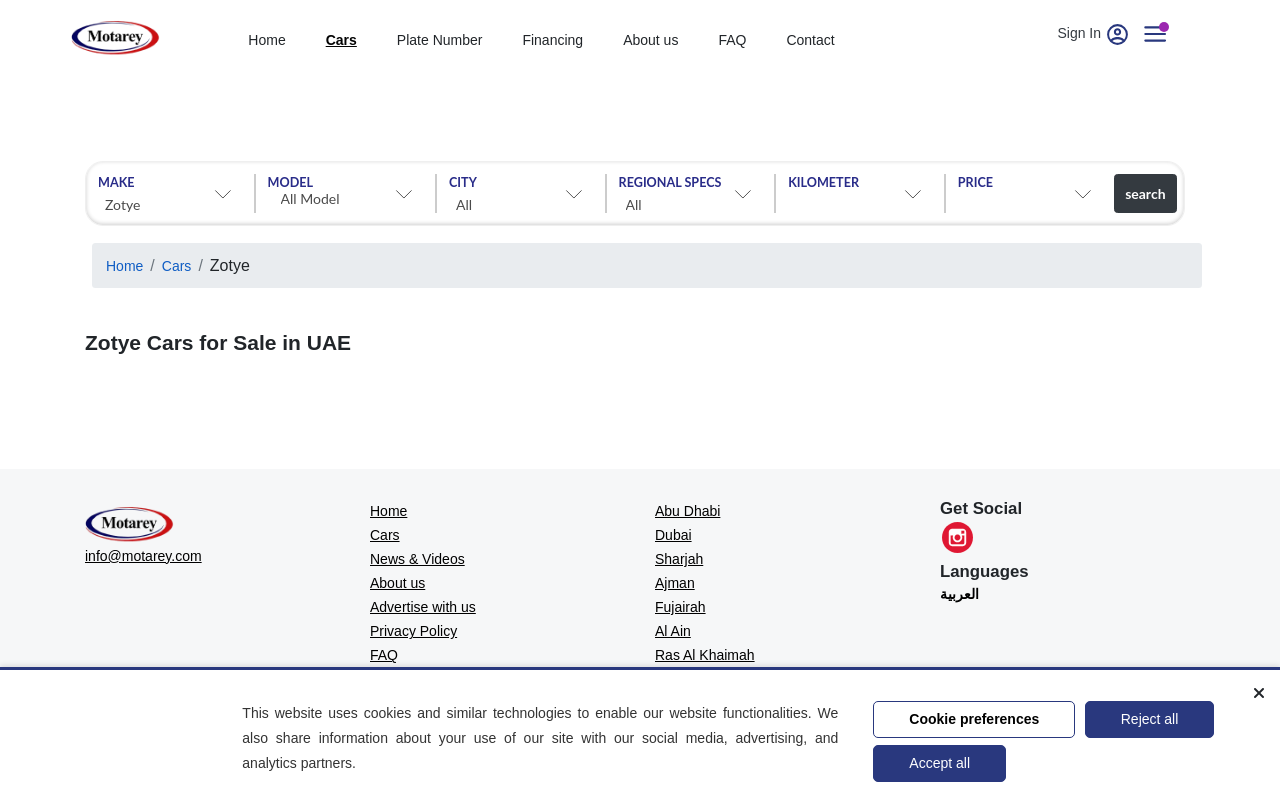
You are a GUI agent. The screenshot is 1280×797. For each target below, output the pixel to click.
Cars (177, 266)
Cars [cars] (341, 40)
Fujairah (680, 607)
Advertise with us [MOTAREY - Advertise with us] (423, 607)
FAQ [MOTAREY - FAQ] (384, 655)
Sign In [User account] (1095, 33)
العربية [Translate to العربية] (959, 594)
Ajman (675, 583)
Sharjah (679, 559)
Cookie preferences (974, 719)
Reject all (1150, 719)
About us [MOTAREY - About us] (397, 583)
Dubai (673, 535)
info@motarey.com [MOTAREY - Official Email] (143, 556)
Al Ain (673, 631)
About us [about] (650, 40)
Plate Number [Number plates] (440, 40)
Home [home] (266, 40)
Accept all (939, 763)
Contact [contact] (810, 40)
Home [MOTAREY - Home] (388, 511)
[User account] (1163, 33)
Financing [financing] (552, 40)
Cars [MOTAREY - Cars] (385, 535)
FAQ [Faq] (732, 40)
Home (124, 266)
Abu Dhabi (687, 511)
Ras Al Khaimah (705, 655)
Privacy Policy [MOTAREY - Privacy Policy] (413, 631)
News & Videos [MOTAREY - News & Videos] (417, 559)
